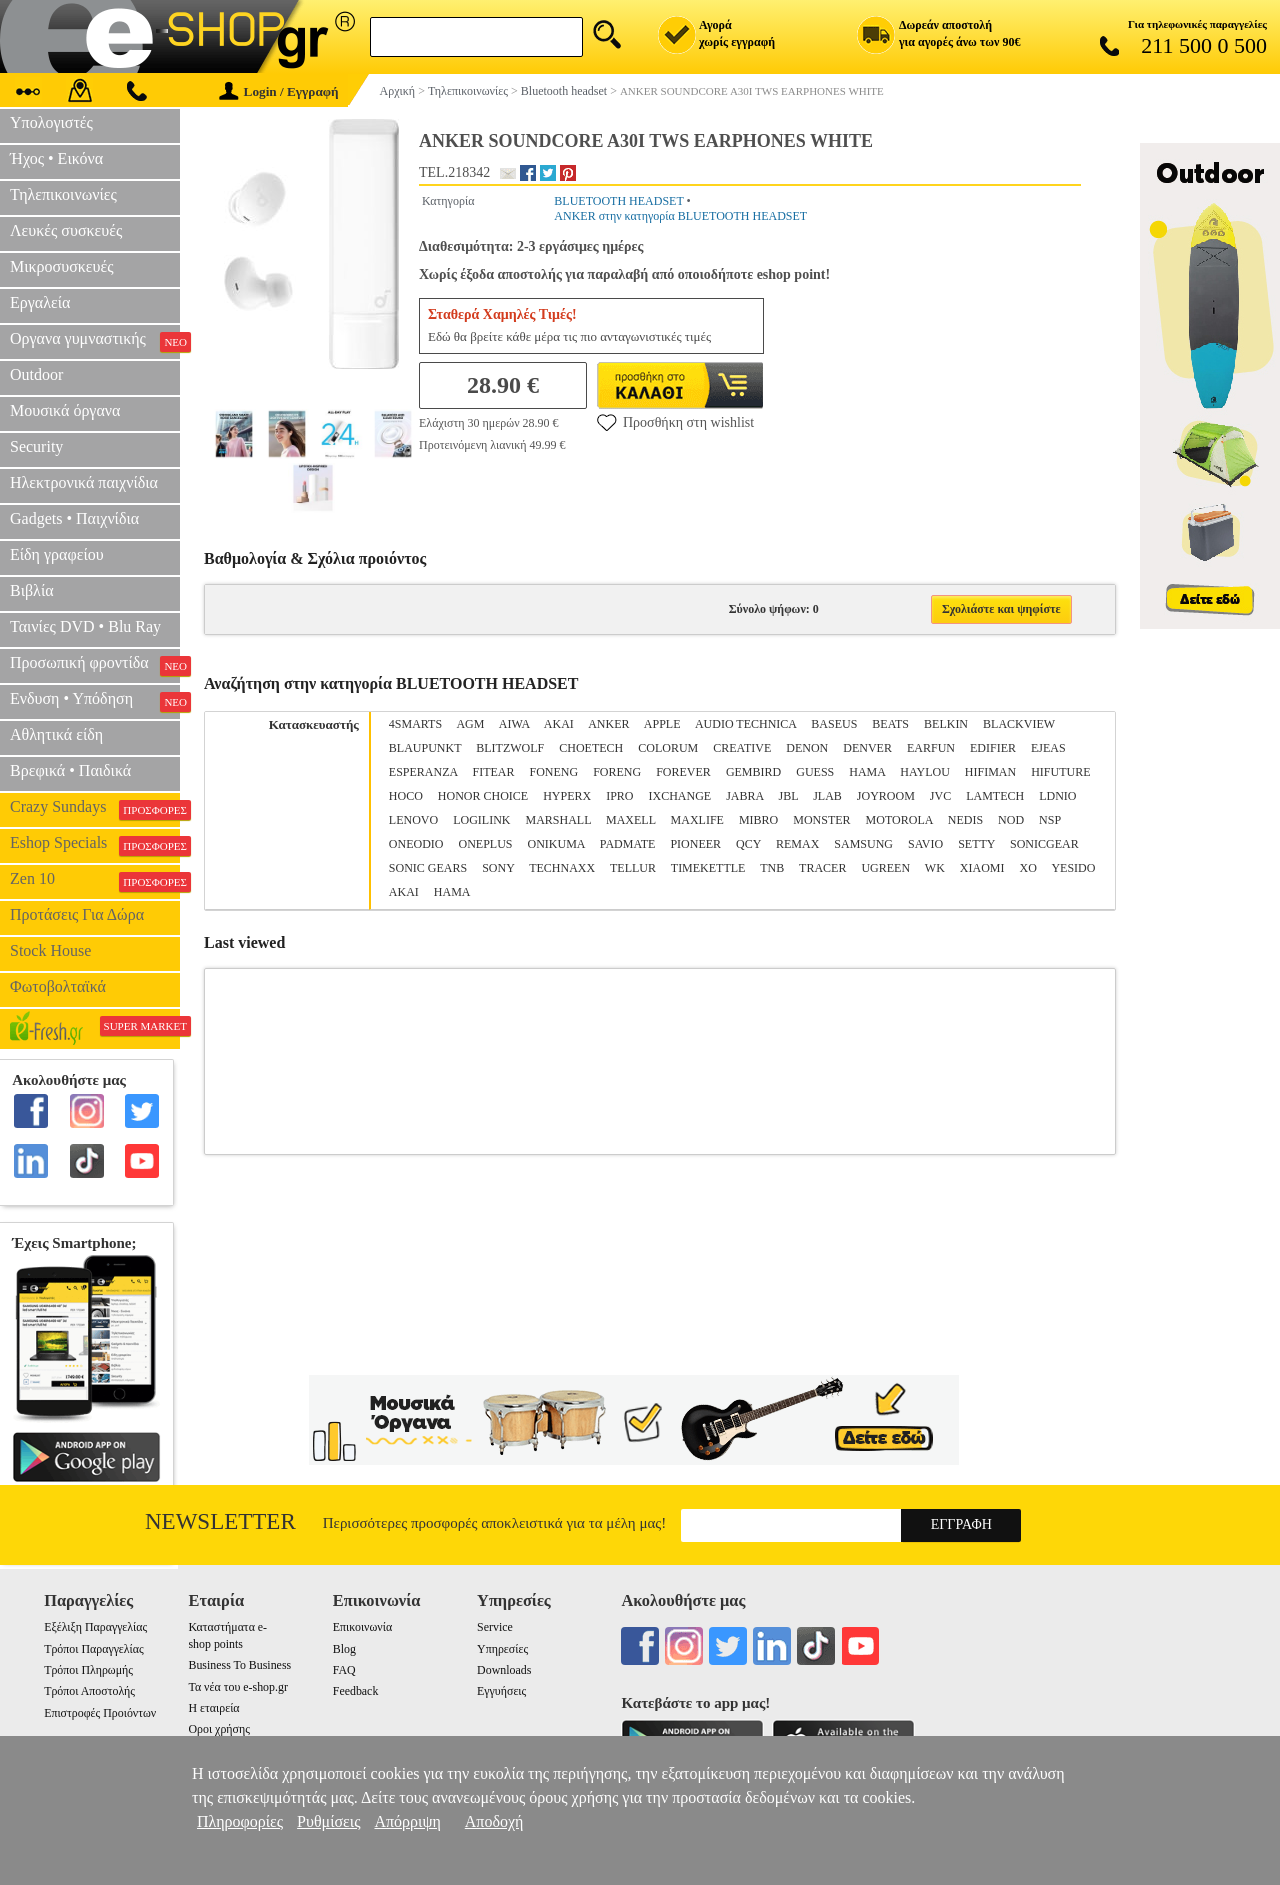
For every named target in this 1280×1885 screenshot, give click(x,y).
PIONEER (695, 844)
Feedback (356, 1691)
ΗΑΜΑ (452, 892)
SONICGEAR (1044, 844)
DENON (807, 748)
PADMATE (628, 844)
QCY (748, 844)
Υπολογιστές (51, 122)
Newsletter (220, 1521)
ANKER (608, 724)
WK (935, 868)
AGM (470, 724)
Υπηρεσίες (502, 1649)
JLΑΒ (827, 796)
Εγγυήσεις (501, 1691)
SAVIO (925, 844)
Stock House (50, 950)
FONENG (554, 772)
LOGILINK (481, 820)
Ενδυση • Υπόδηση (95, 701)
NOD (1011, 820)
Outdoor (36, 374)
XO (1028, 868)
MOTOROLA (899, 820)
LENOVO (413, 820)
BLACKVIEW (1019, 724)
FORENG (617, 772)
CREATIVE (742, 748)
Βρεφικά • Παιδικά (70, 770)
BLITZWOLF (510, 748)
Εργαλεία (40, 302)
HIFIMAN (990, 772)
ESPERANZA (423, 772)
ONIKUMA (555, 844)
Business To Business (239, 1665)
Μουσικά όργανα (65, 410)
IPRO (619, 796)
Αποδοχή (494, 1821)
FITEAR (494, 772)
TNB (772, 868)
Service (495, 1627)
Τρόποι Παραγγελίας (93, 1649)
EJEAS (1048, 748)
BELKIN (946, 724)
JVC (940, 796)
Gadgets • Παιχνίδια (74, 518)
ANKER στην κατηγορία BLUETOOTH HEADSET (680, 216)
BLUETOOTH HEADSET (618, 201)
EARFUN (931, 748)
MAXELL (631, 820)
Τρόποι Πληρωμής (88, 1670)
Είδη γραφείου (57, 554)
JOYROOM (886, 796)
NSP (1050, 820)
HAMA (867, 772)
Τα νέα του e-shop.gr (237, 1687)
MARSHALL (558, 820)
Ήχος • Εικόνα (56, 158)
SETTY (976, 844)
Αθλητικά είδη (56, 734)
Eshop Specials (95, 845)
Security (36, 446)
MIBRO (758, 820)
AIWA (514, 724)
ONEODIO (416, 844)
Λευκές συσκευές (66, 230)
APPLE (662, 724)
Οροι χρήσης (218, 1729)
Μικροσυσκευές (62, 266)
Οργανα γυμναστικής (95, 341)
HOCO (406, 796)
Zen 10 (95, 881)
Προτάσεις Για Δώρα (77, 914)
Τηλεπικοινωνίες (63, 194)
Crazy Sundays (95, 809)
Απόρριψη (407, 1821)
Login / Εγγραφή (279, 91)
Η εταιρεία (213, 1708)
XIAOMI (982, 868)
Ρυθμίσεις (328, 1821)
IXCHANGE (680, 796)
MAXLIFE (697, 820)
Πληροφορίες (240, 1821)
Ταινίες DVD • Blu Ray (85, 626)
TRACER (822, 868)
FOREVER (683, 772)
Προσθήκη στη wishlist (675, 422)
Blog (344, 1649)
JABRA (744, 796)
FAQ (344, 1670)
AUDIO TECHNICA (745, 724)
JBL (789, 796)
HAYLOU (925, 772)
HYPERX (567, 796)
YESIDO (1073, 868)
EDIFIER (993, 748)
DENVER (867, 748)
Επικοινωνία (362, 1627)
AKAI (559, 724)
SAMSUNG (863, 844)
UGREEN (885, 868)
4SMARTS (415, 724)
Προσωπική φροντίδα (95, 665)
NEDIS (965, 820)
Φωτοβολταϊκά (58, 986)
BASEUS (834, 724)
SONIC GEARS (428, 868)
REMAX (797, 844)
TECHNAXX (562, 868)
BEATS (890, 724)
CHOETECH (591, 748)
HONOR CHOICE (483, 796)
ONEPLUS (485, 844)
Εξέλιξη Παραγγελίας (95, 1627)
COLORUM (668, 748)
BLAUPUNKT (425, 748)
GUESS (815, 772)
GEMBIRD (753, 772)
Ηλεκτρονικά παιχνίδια (84, 482)
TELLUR (633, 868)
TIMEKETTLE (708, 868)
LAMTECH (995, 796)
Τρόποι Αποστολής (89, 1691)
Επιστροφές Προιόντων (100, 1713)
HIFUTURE (1060, 772)
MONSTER (821, 820)
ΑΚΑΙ (404, 892)
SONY (498, 868)
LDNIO (1057, 796)
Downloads (504, 1670)
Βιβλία (32, 590)
